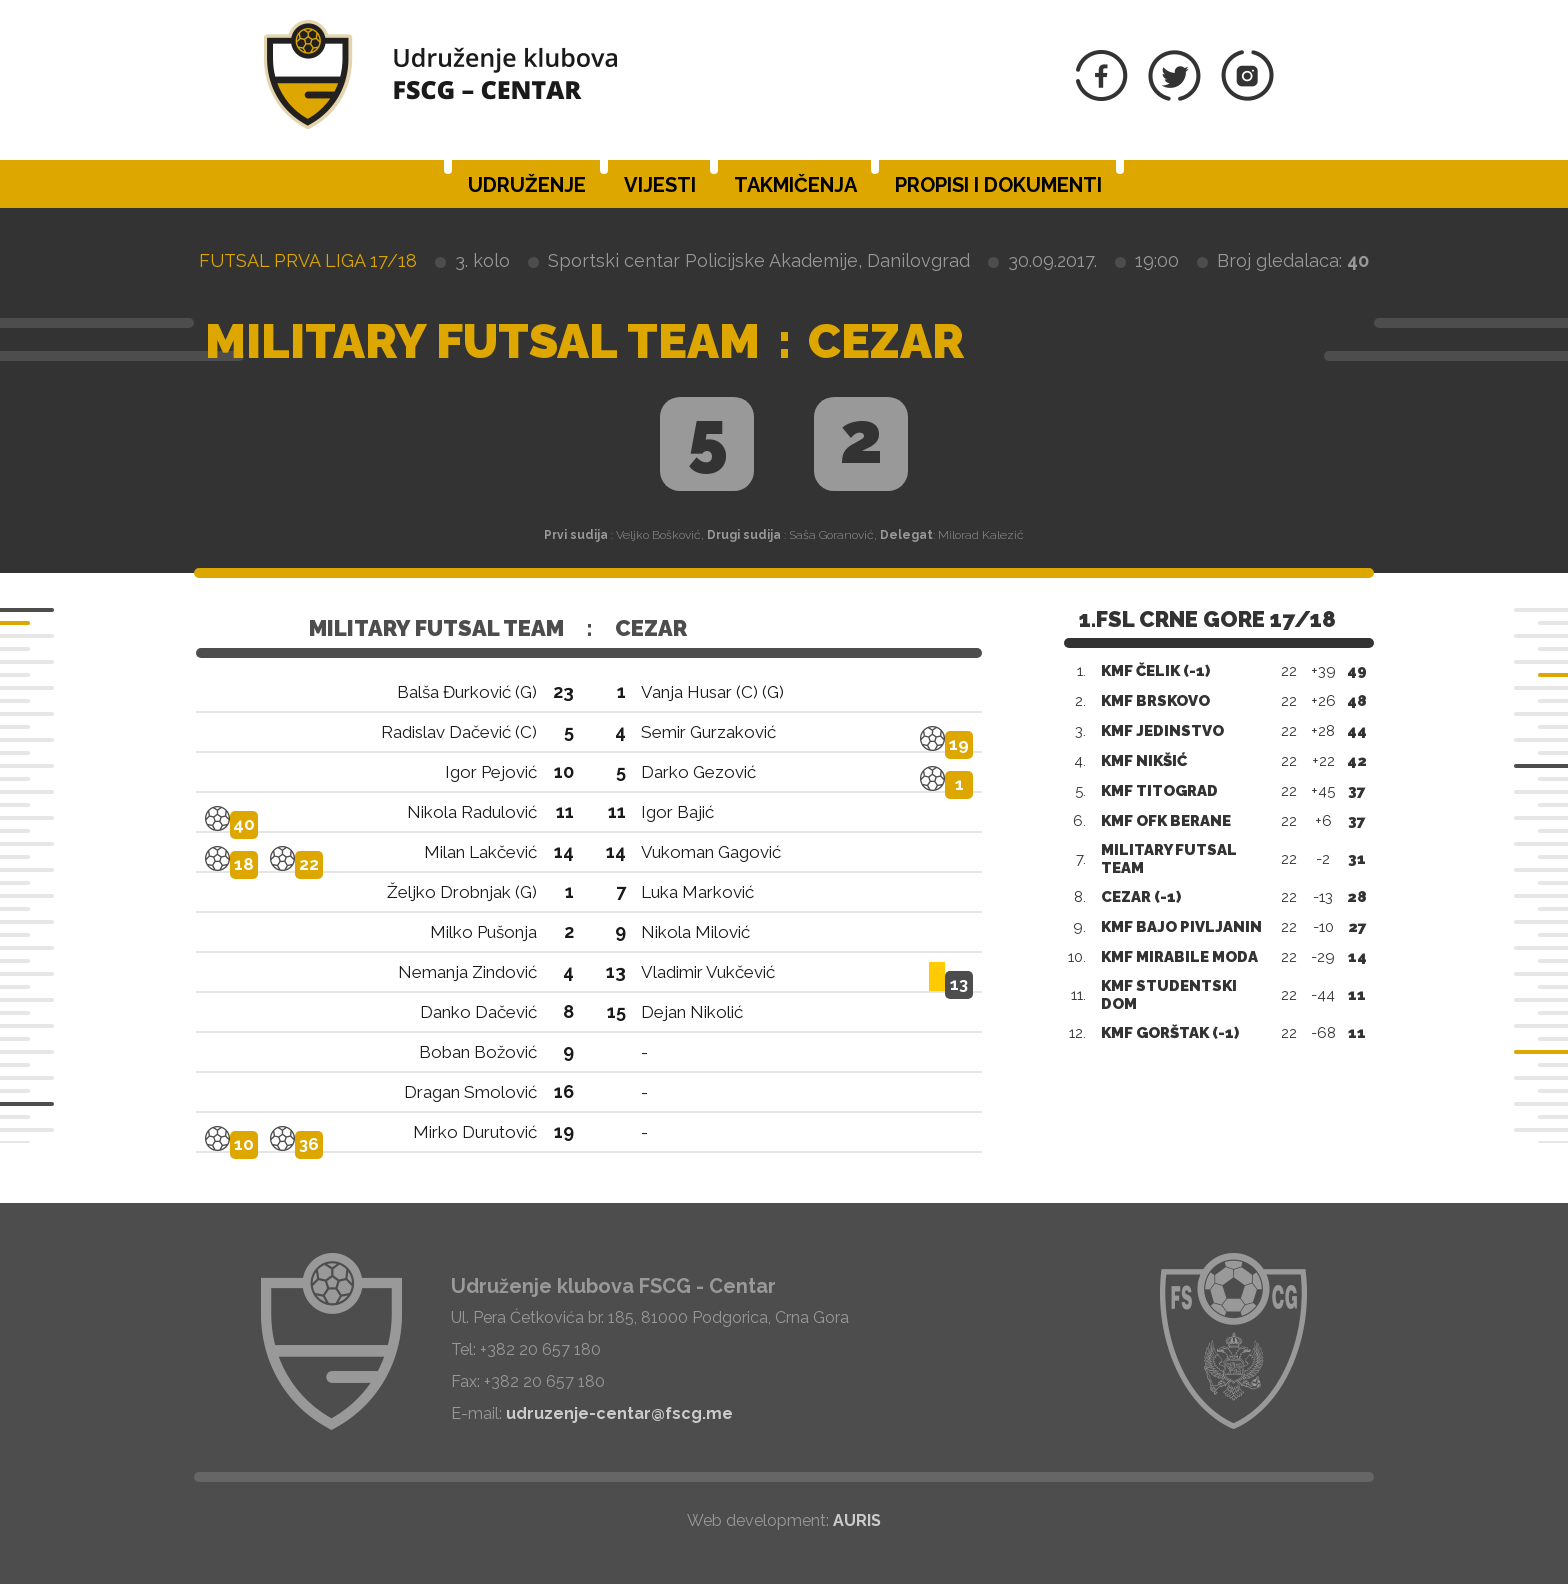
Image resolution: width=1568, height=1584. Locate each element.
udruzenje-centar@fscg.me (619, 1413)
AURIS (857, 1520)
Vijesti (660, 185)
